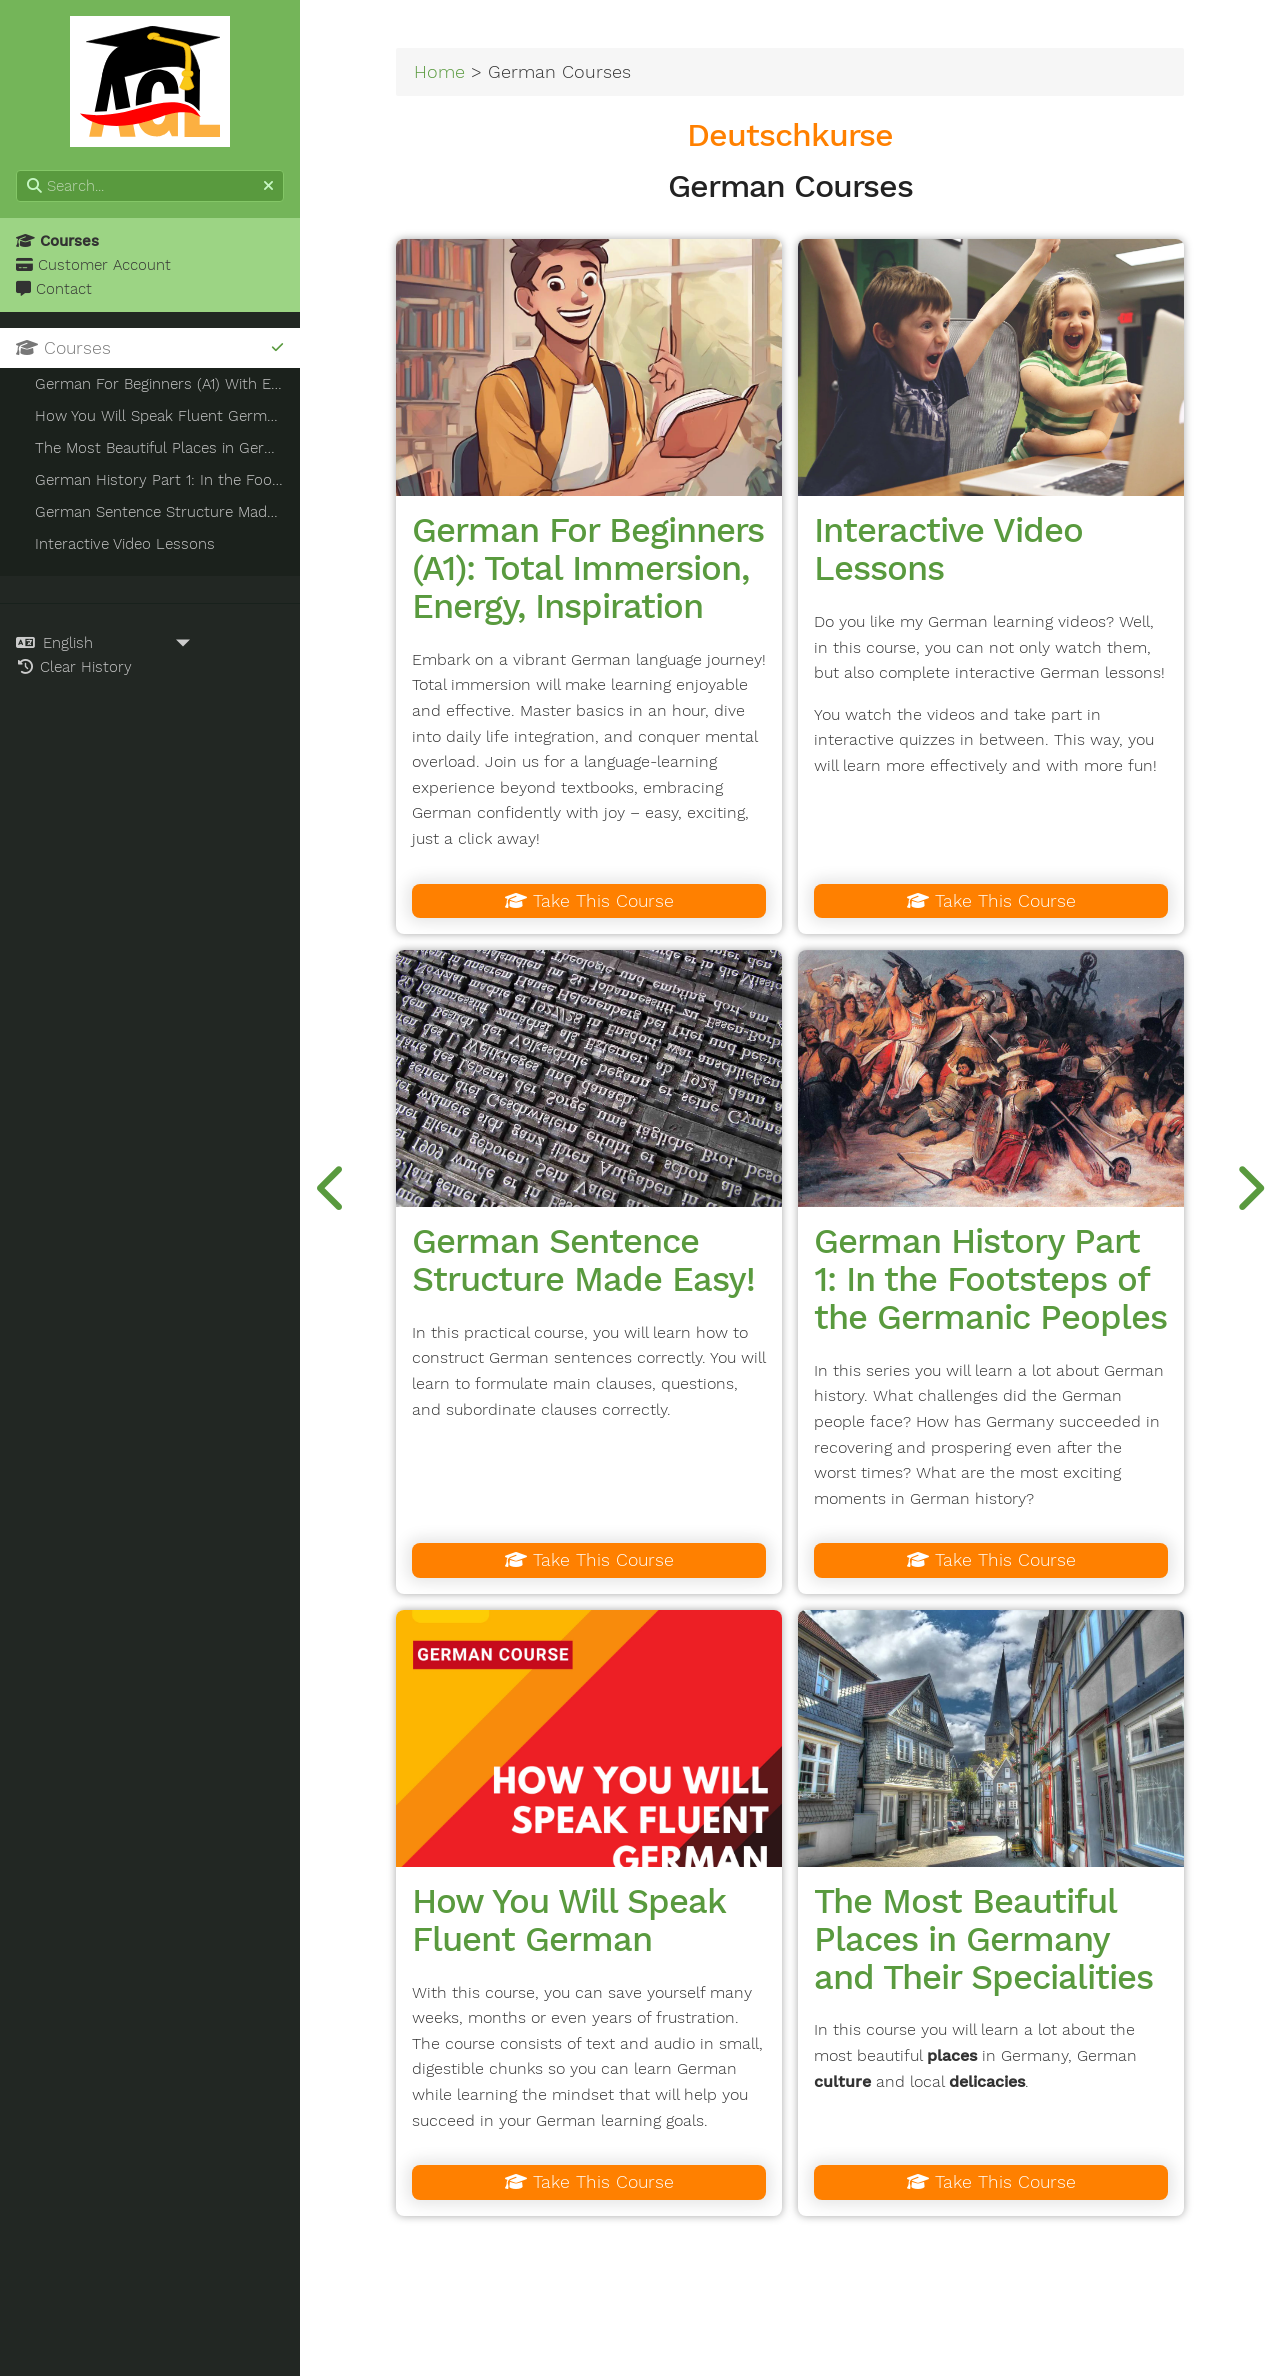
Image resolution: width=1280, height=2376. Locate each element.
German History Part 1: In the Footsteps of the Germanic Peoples (990, 1279)
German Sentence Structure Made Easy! (583, 1260)
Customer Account (93, 265)
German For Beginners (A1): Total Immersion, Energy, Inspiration (588, 568)
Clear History (74, 667)
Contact (54, 289)
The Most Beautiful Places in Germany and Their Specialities (983, 1939)
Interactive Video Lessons (948, 549)
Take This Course (589, 901)
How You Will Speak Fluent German (568, 1920)
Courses (57, 241)
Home (439, 71)
